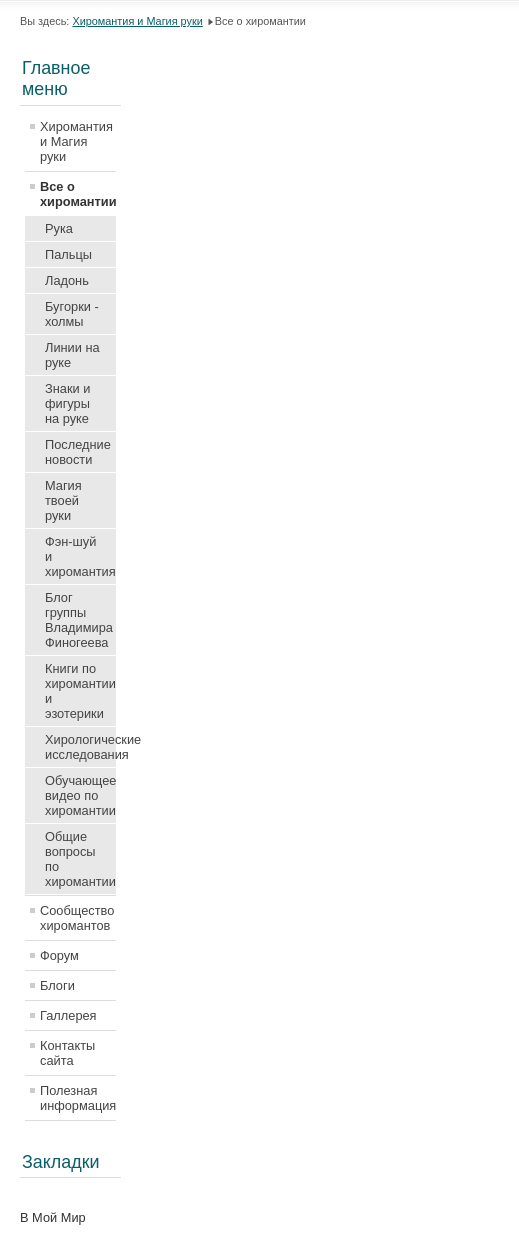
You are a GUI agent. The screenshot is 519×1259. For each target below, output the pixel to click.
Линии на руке (72, 355)
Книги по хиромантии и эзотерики (80, 691)
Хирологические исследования (80, 747)
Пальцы (68, 254)
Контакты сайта (67, 1053)
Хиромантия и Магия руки (137, 21)
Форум (59, 955)
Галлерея (68, 1015)
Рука (59, 228)
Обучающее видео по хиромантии (80, 795)
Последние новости (78, 452)
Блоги (57, 985)
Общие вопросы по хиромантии (80, 859)
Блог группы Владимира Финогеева (79, 620)
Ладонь (67, 280)
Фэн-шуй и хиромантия (80, 556)
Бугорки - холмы (72, 314)
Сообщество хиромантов (77, 918)
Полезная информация (78, 1098)
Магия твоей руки (63, 500)
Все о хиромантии (78, 194)
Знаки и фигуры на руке (67, 403)
